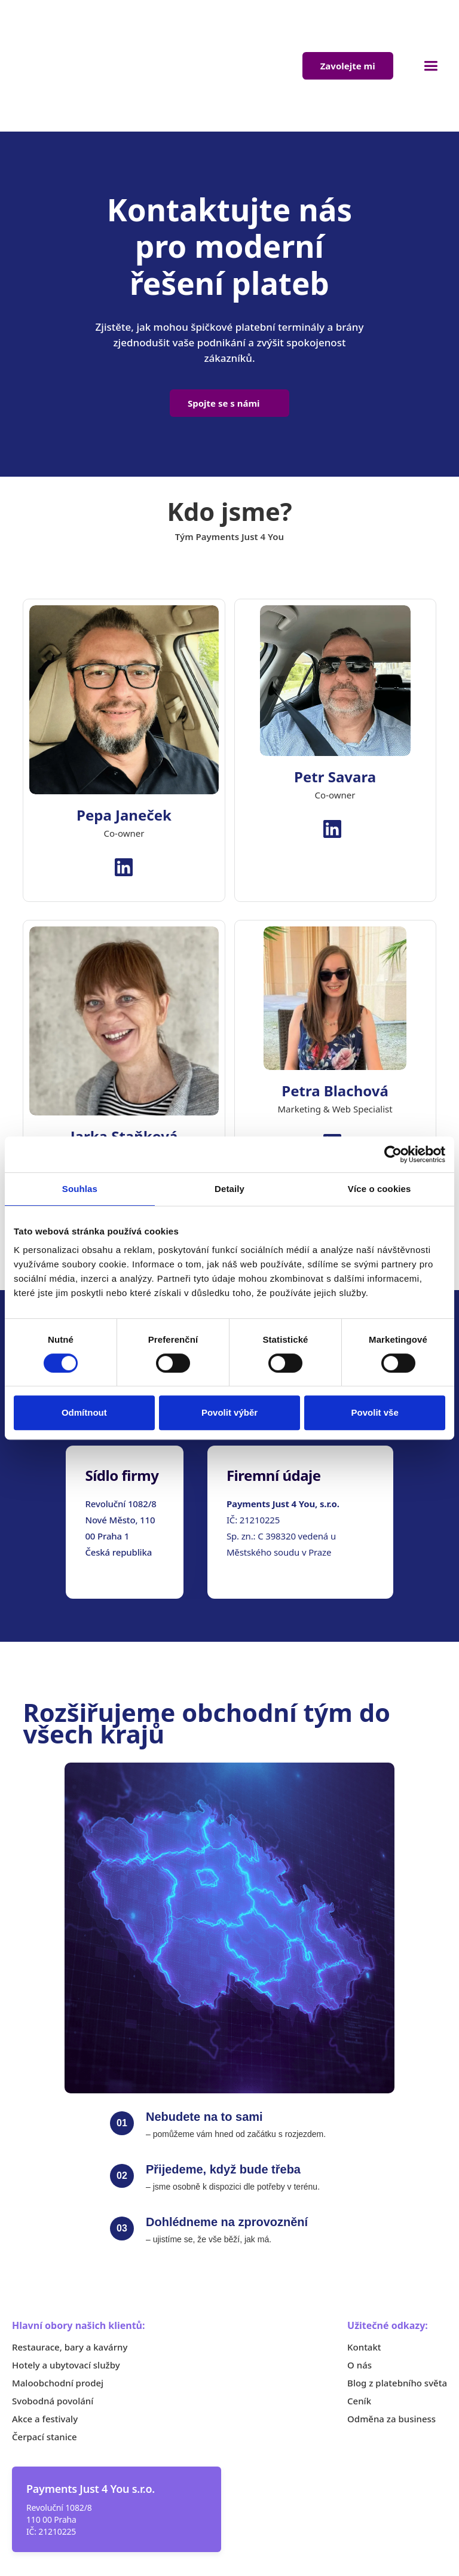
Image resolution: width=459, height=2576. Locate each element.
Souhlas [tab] (79, 1189)
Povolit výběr (229, 1412)
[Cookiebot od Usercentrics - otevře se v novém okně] (393, 1154)
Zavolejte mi (347, 29)
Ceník (359, 2326)
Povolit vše (375, 1412)
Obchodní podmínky (305, 2545)
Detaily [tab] (229, 1189)
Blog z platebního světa (397, 2308)
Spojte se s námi (224, 328)
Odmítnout (84, 1412)
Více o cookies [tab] (379, 1189)
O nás (359, 2290)
